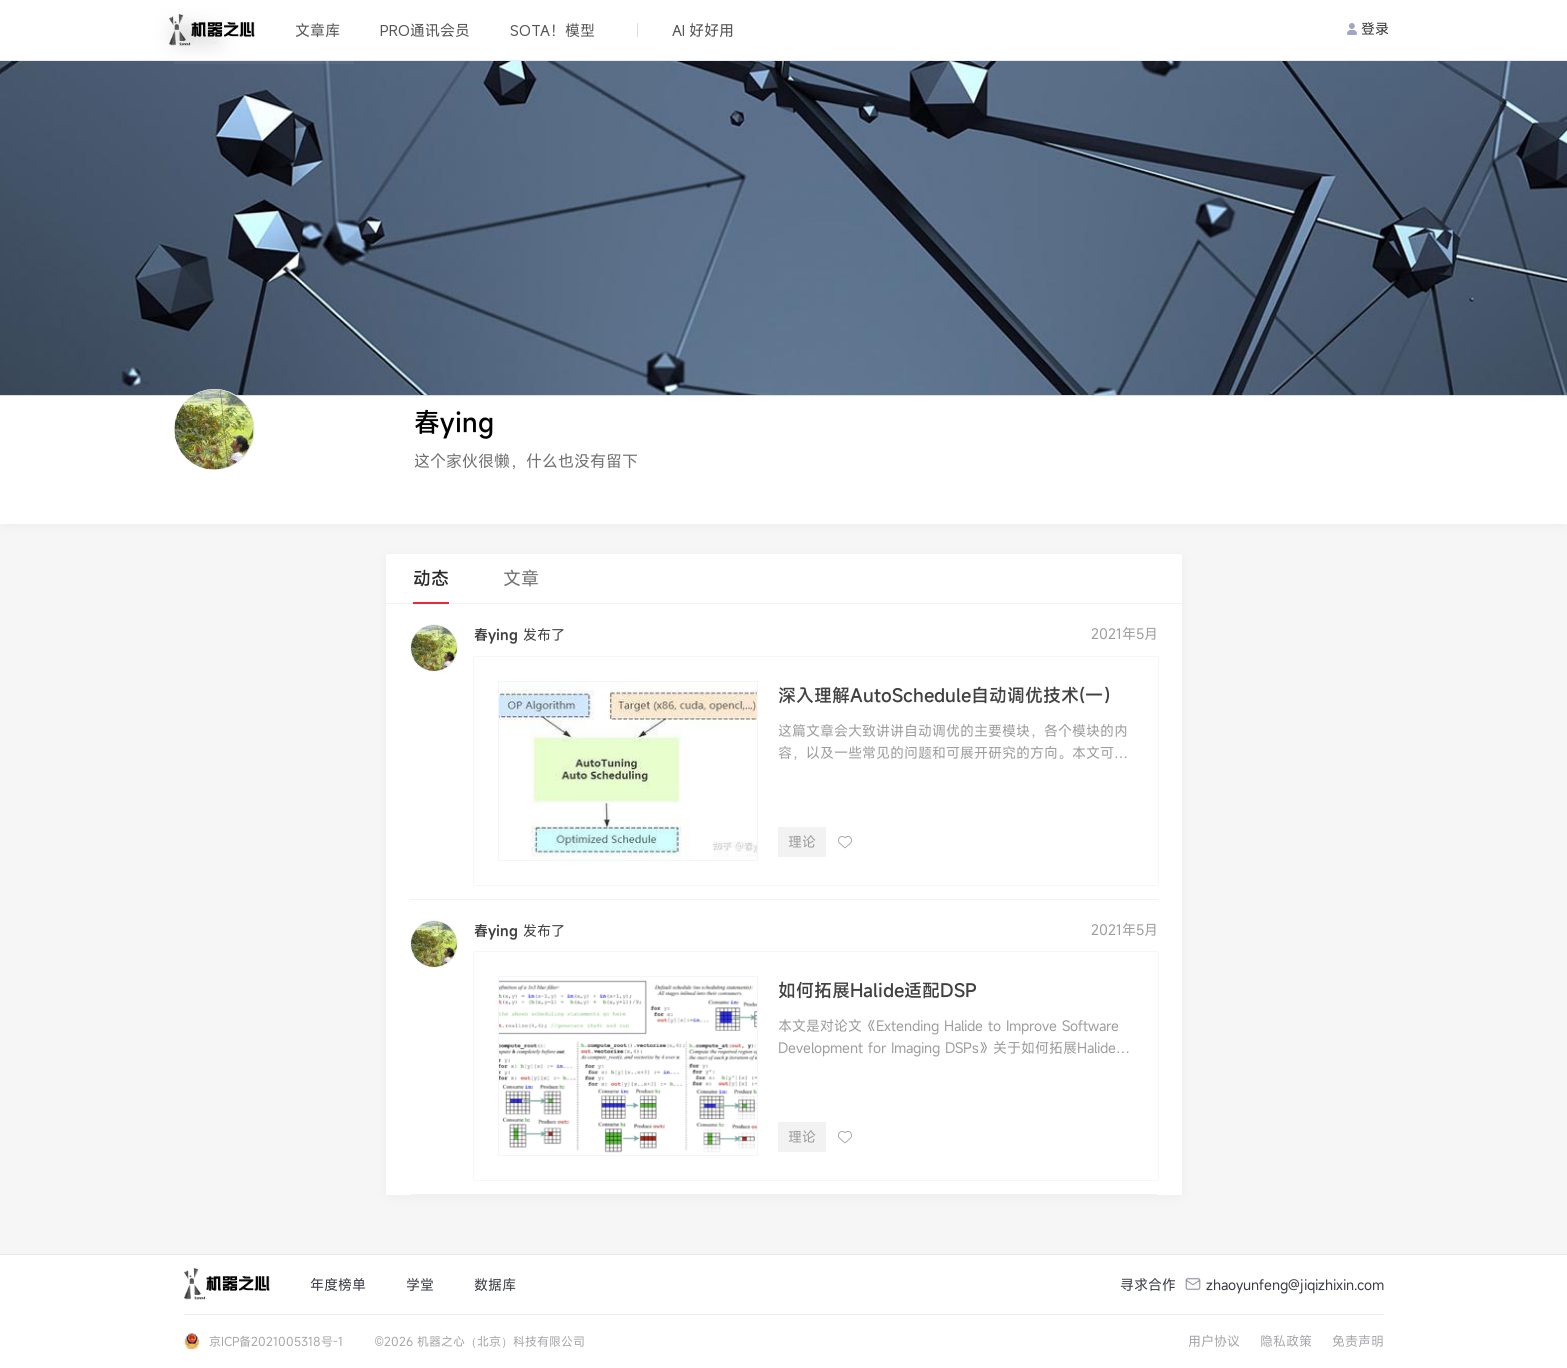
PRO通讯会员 (425, 30)
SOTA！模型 (552, 30)
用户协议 (1214, 1341)
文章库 (317, 30)
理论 (802, 841)
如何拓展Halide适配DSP (877, 990)
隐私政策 (1286, 1341)
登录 (1368, 28)
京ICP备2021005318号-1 (276, 1341)
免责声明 (1358, 1341)
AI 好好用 (703, 30)
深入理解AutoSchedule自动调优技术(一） (949, 695)
